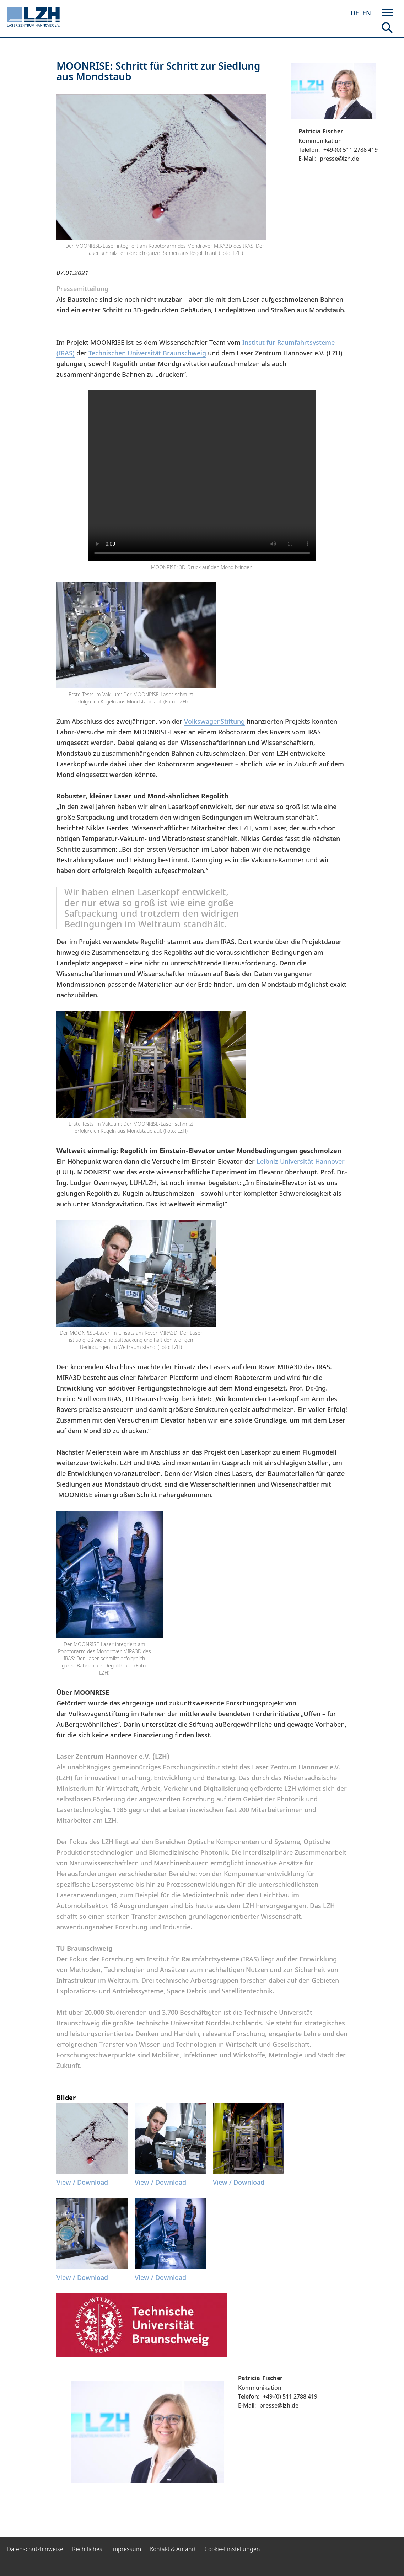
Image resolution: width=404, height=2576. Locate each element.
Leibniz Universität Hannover (301, 1161)
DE (355, 13)
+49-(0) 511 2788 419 (350, 150)
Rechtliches (87, 2549)
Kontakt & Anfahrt (173, 2549)
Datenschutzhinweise (35, 2549)
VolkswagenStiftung (214, 721)
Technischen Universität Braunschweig (147, 353)
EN (366, 13)
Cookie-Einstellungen (232, 2549)
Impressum (126, 2549)
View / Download (82, 2182)
